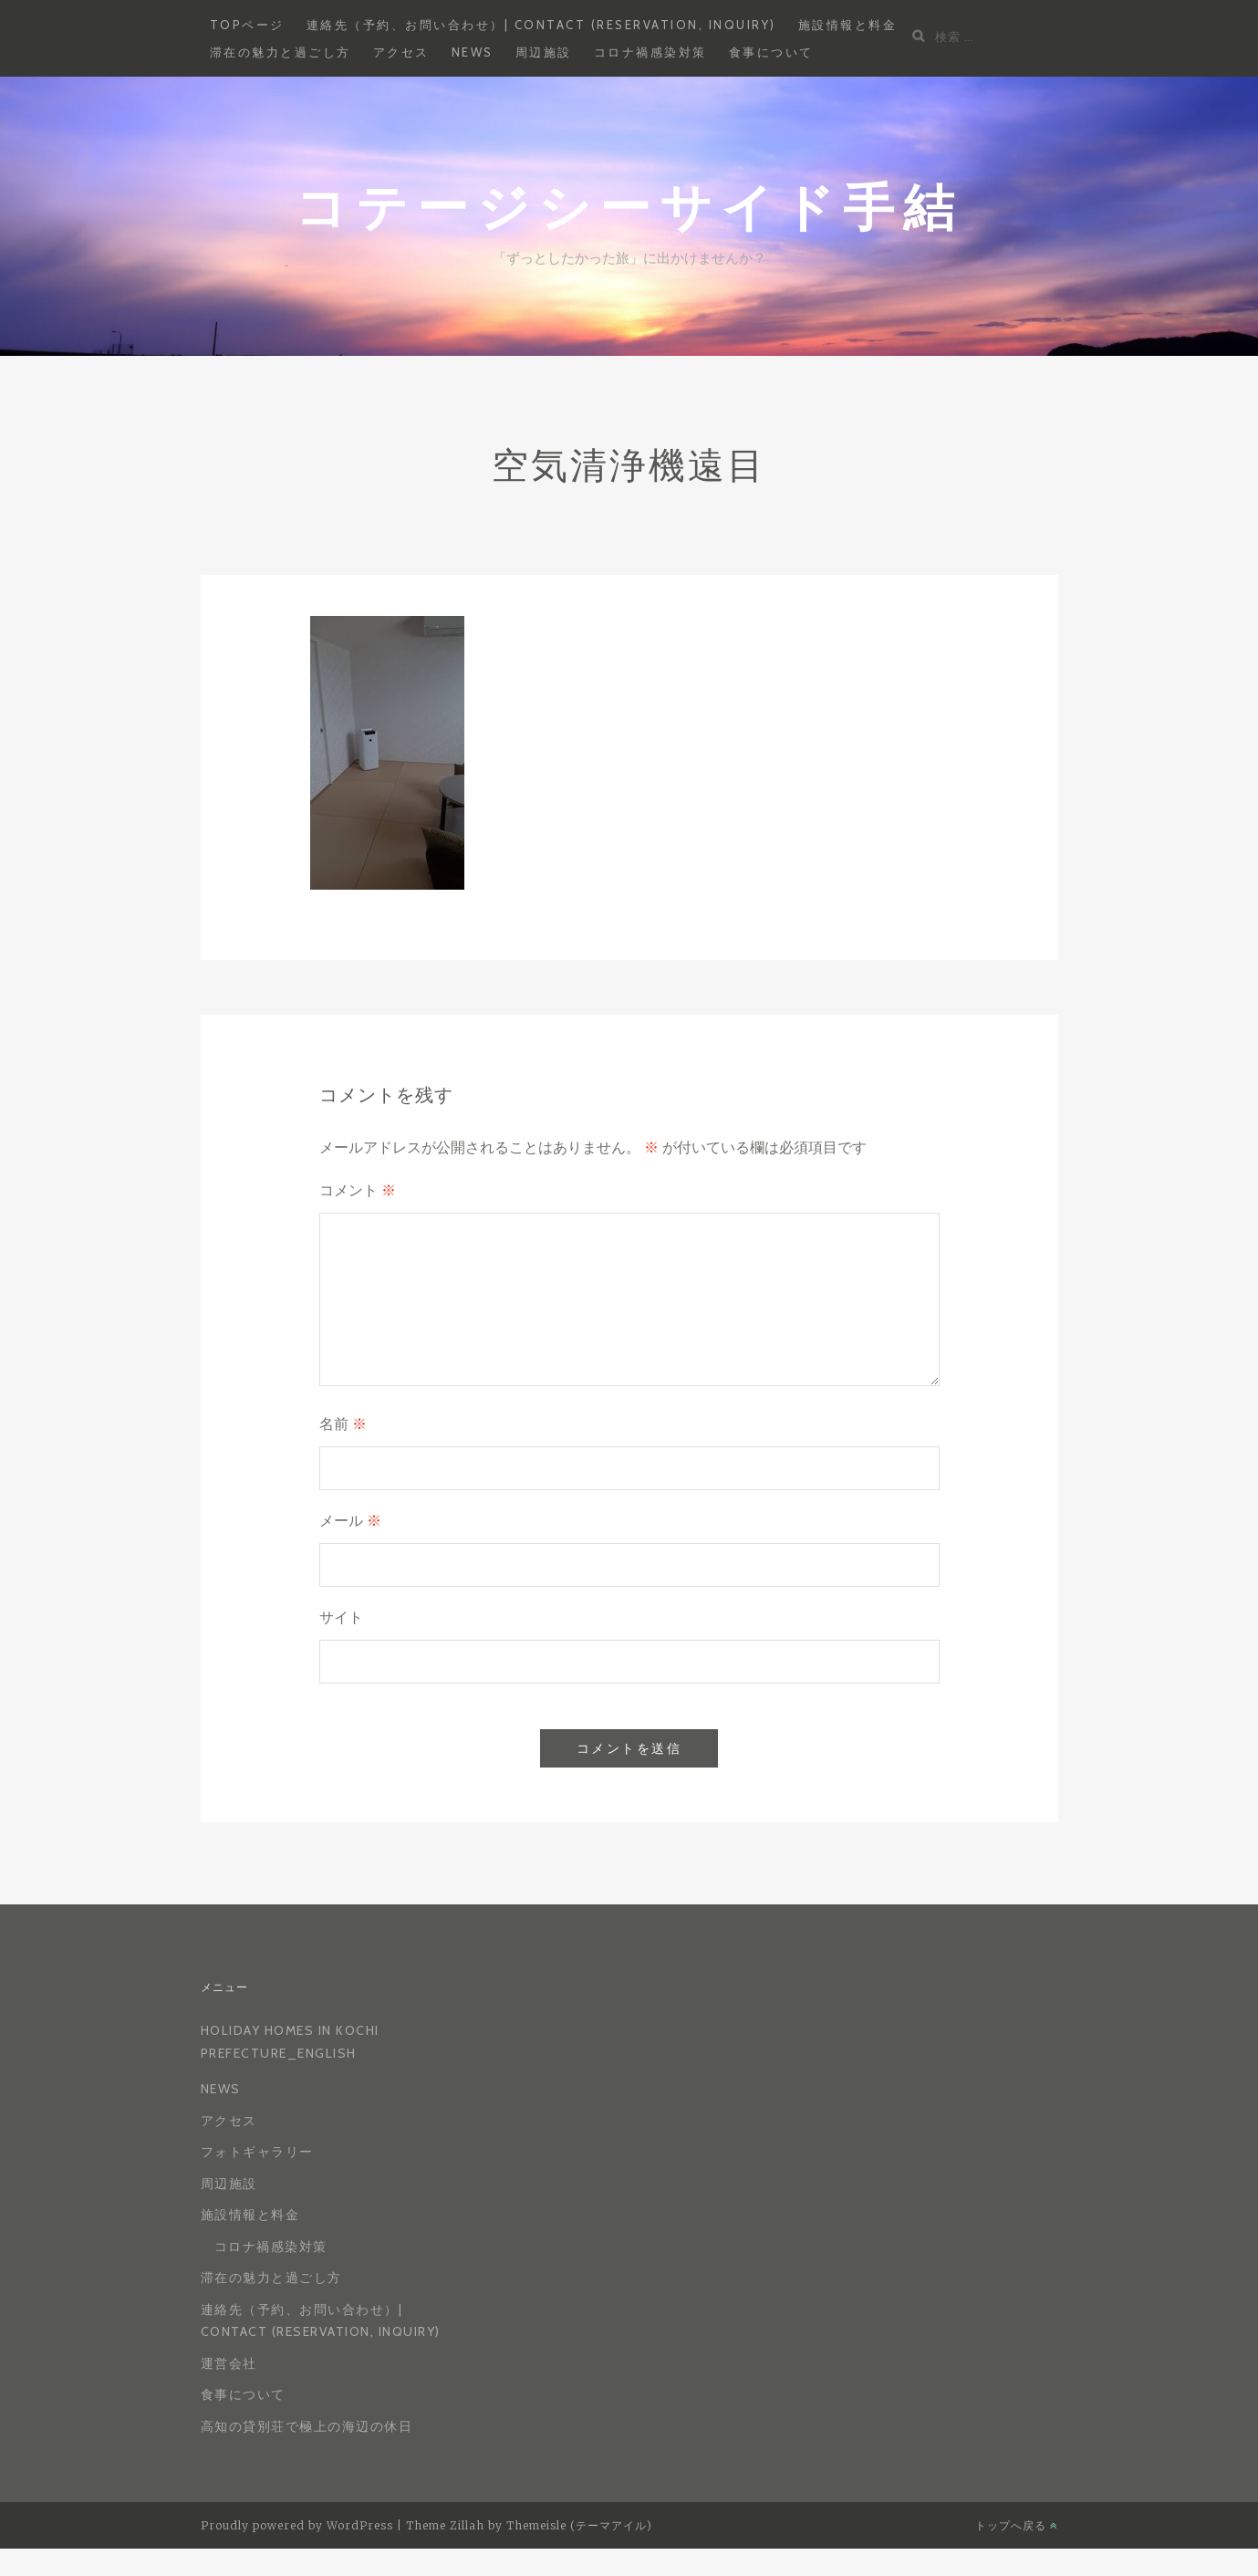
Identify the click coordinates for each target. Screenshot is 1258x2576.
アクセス (401, 52)
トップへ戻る (1016, 2525)
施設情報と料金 (848, 24)
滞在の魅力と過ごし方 (280, 52)
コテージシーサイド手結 (629, 205)
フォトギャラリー (257, 2151)
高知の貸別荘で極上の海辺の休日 (307, 2426)
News (473, 52)
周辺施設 (543, 52)
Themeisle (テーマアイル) (579, 2525)
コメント (357, 1190)
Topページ (247, 24)
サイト (341, 1617)
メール (350, 1520)
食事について (771, 52)
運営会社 (229, 2363)
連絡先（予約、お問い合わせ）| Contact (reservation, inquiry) (541, 24)
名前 (343, 1424)
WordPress (360, 2525)
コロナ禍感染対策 (650, 52)
